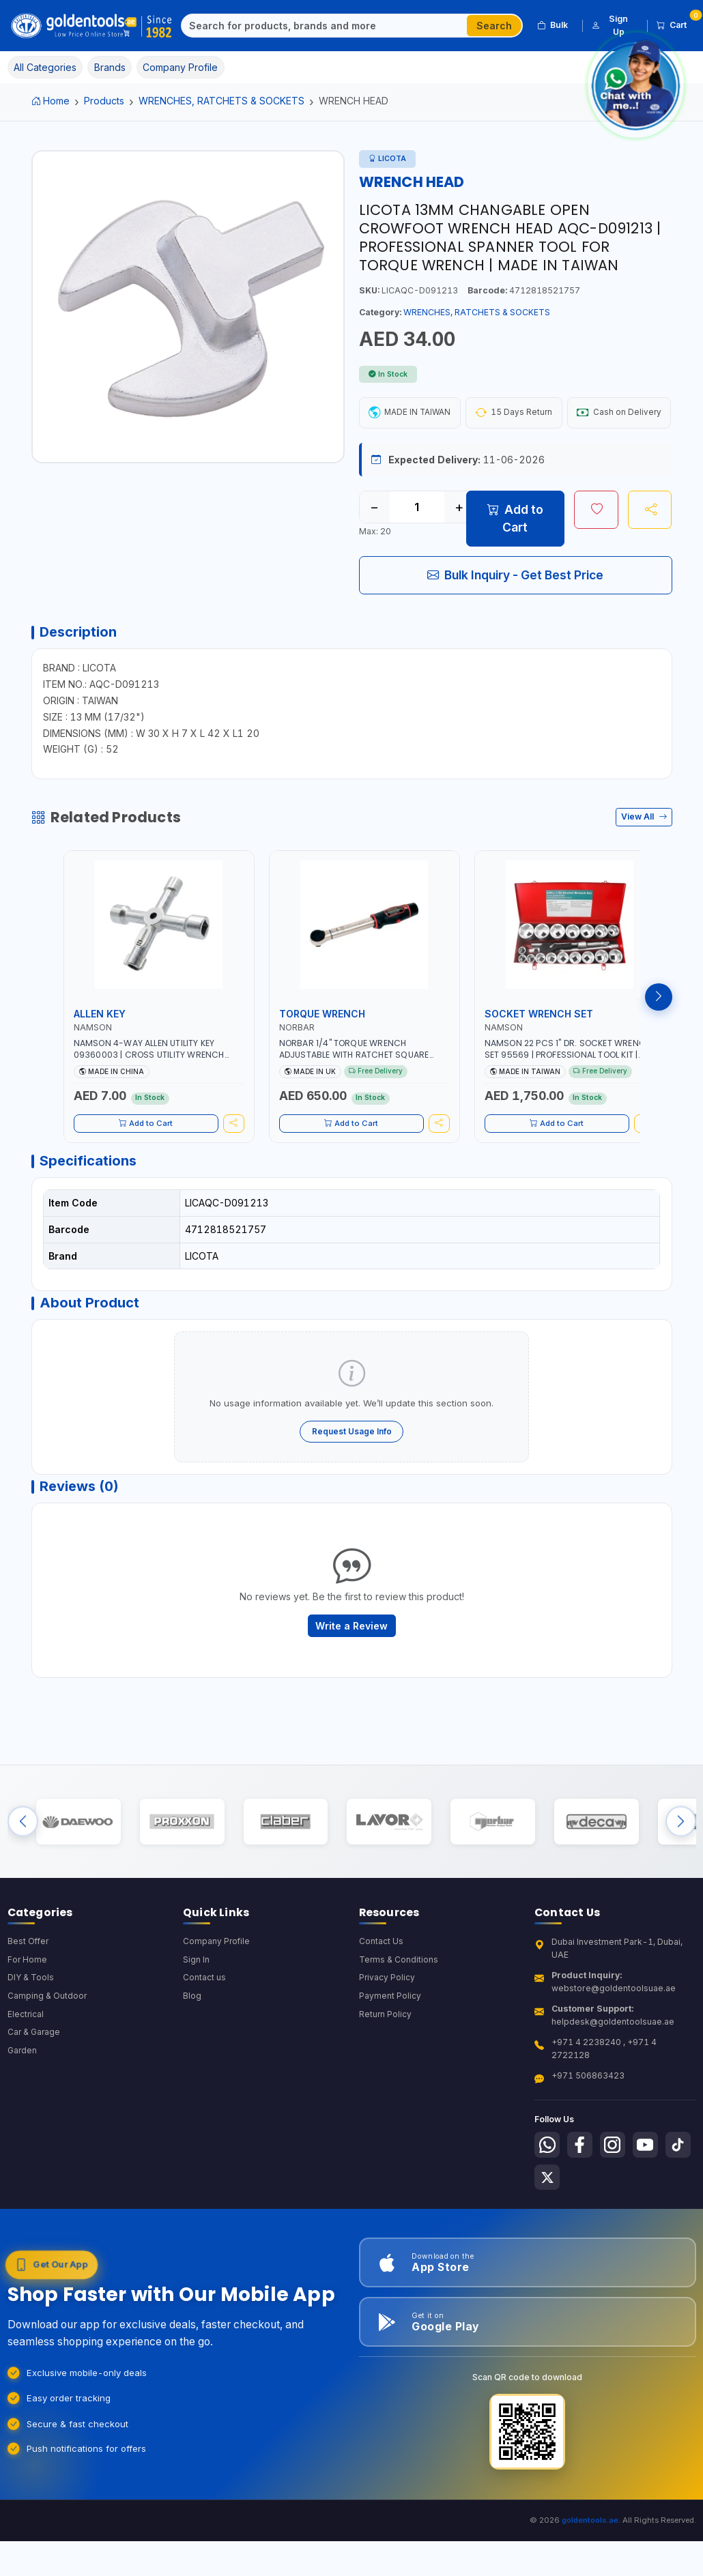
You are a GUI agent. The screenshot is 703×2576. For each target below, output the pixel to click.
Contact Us (381, 2008)
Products (104, 100)
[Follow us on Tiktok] (548, 2246)
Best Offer (29, 2008)
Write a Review (351, 1681)
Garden (23, 2119)
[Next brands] (680, 1883)
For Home (28, 2026)
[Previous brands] (23, 1883)
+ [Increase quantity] (459, 546)
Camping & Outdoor (47, 2064)
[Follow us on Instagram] (617, 2211)
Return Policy (385, 2082)
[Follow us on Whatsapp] (548, 2211)
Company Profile (217, 2008)
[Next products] (658, 1040)
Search (494, 25)
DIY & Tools (31, 2045)
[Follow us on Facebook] (583, 2211)
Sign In (196, 2026)
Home (50, 100)
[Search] (324, 26)
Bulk (552, 25)
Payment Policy (390, 2064)
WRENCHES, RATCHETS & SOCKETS (221, 100)
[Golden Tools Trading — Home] (92, 26)
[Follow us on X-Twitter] (583, 2246)
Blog (192, 2064)
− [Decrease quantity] (374, 546)
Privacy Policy (387, 2045)
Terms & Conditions (399, 2026)
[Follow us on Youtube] (651, 2211)
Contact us (204, 2045)
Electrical (26, 2082)
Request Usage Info (352, 1482)
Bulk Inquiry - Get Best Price (515, 614)
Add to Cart (515, 558)
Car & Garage (35, 2101)
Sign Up (610, 25)
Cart (676, 23)
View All (644, 861)
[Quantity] (417, 546)
